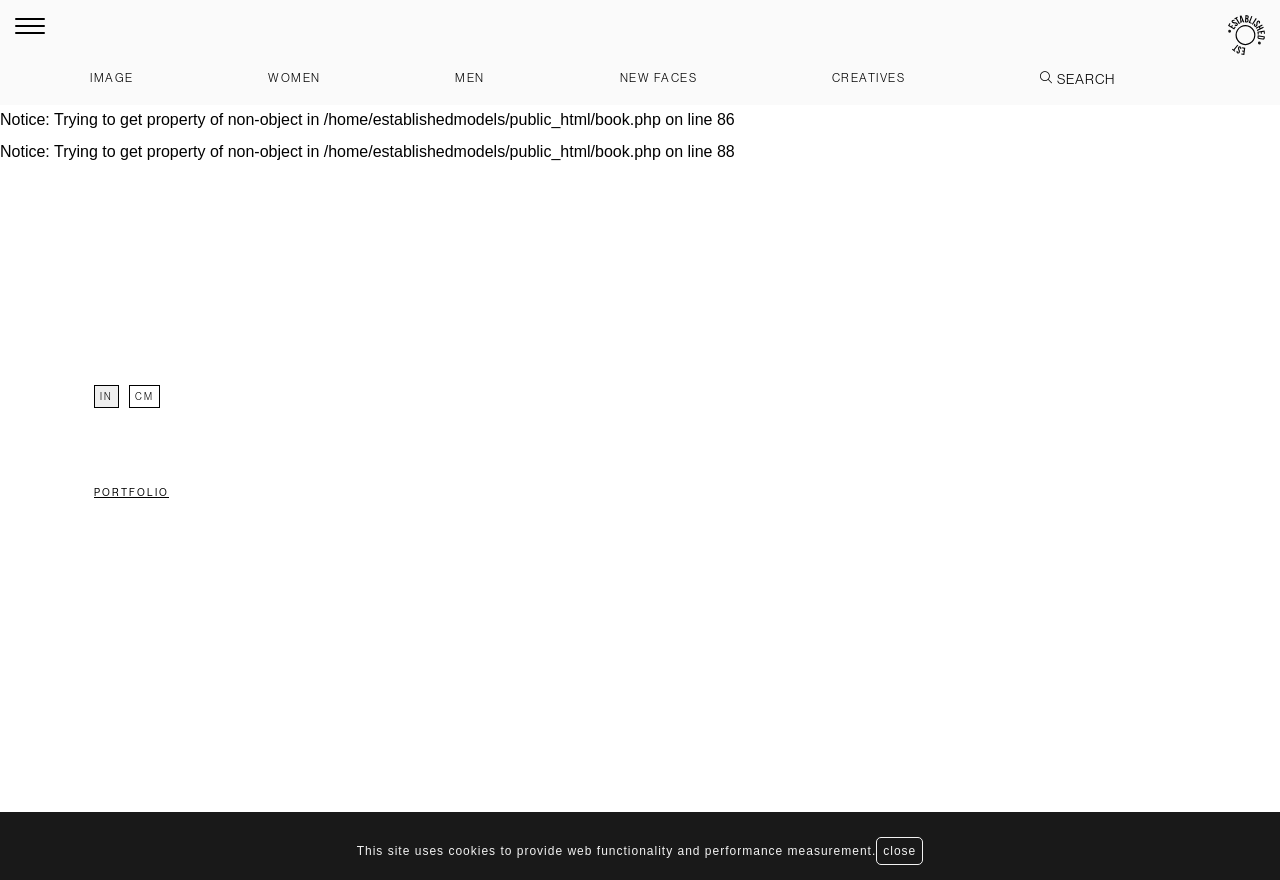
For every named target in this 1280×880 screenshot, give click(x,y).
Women (294, 77)
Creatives (869, 77)
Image (112, 77)
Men (470, 77)
